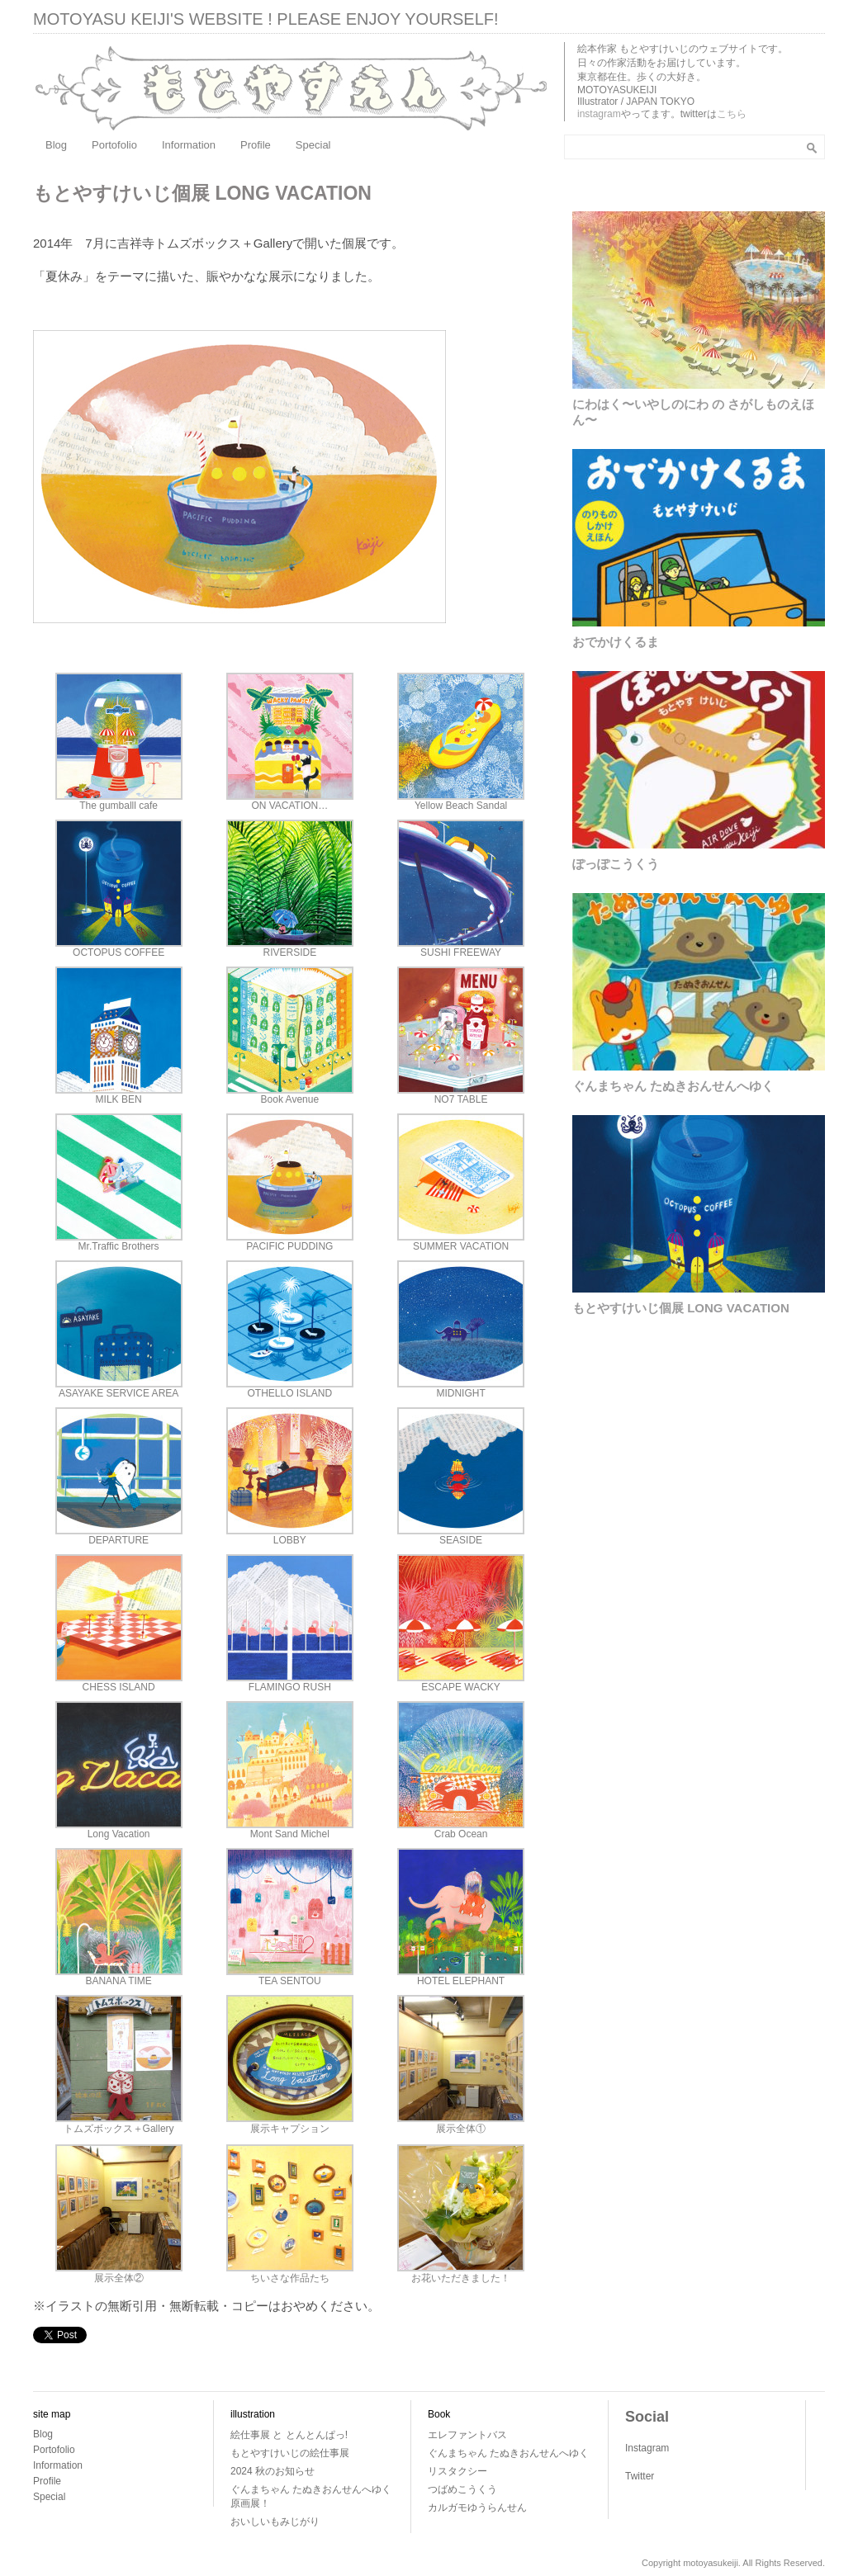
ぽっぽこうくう (615, 864)
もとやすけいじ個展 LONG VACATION (680, 1308)
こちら (732, 114)
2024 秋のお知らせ (272, 2471)
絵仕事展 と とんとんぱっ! (289, 2435)
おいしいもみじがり (275, 2521)
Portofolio (114, 145)
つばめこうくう (462, 2489)
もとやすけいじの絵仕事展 (289, 2453)
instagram (599, 114)
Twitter (639, 2476)
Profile (255, 145)
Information (189, 145)
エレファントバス (467, 2435)
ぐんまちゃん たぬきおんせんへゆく (673, 1086)
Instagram (647, 2448)
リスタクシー (457, 2471)
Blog (56, 145)
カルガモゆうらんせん (477, 2507)
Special (313, 145)
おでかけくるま (615, 642)
